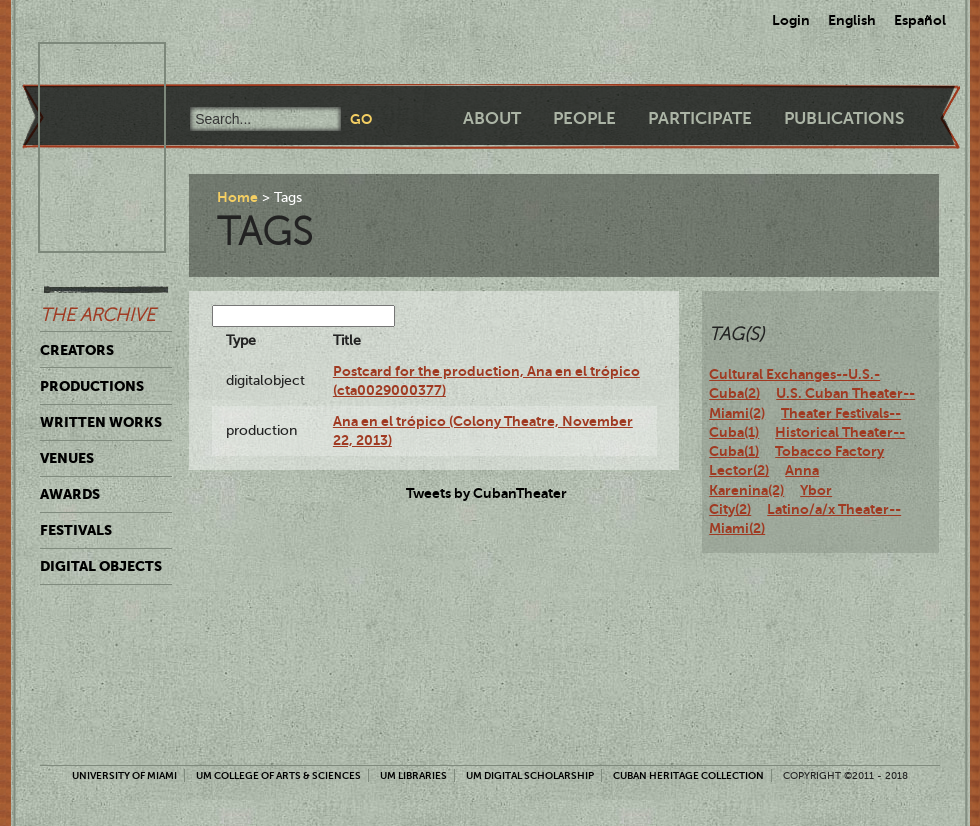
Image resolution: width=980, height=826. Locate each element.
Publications (844, 118)
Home (237, 197)
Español (920, 20)
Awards (70, 494)
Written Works (101, 422)
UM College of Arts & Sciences (278, 775)
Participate (700, 118)
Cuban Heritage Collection (688, 775)
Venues (67, 458)
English (852, 20)
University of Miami (124, 775)
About (492, 118)
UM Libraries (413, 775)
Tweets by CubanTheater (486, 493)
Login (791, 20)
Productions (92, 386)
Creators (77, 350)
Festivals (76, 530)
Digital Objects (101, 566)
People (584, 118)
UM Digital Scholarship (530, 775)
